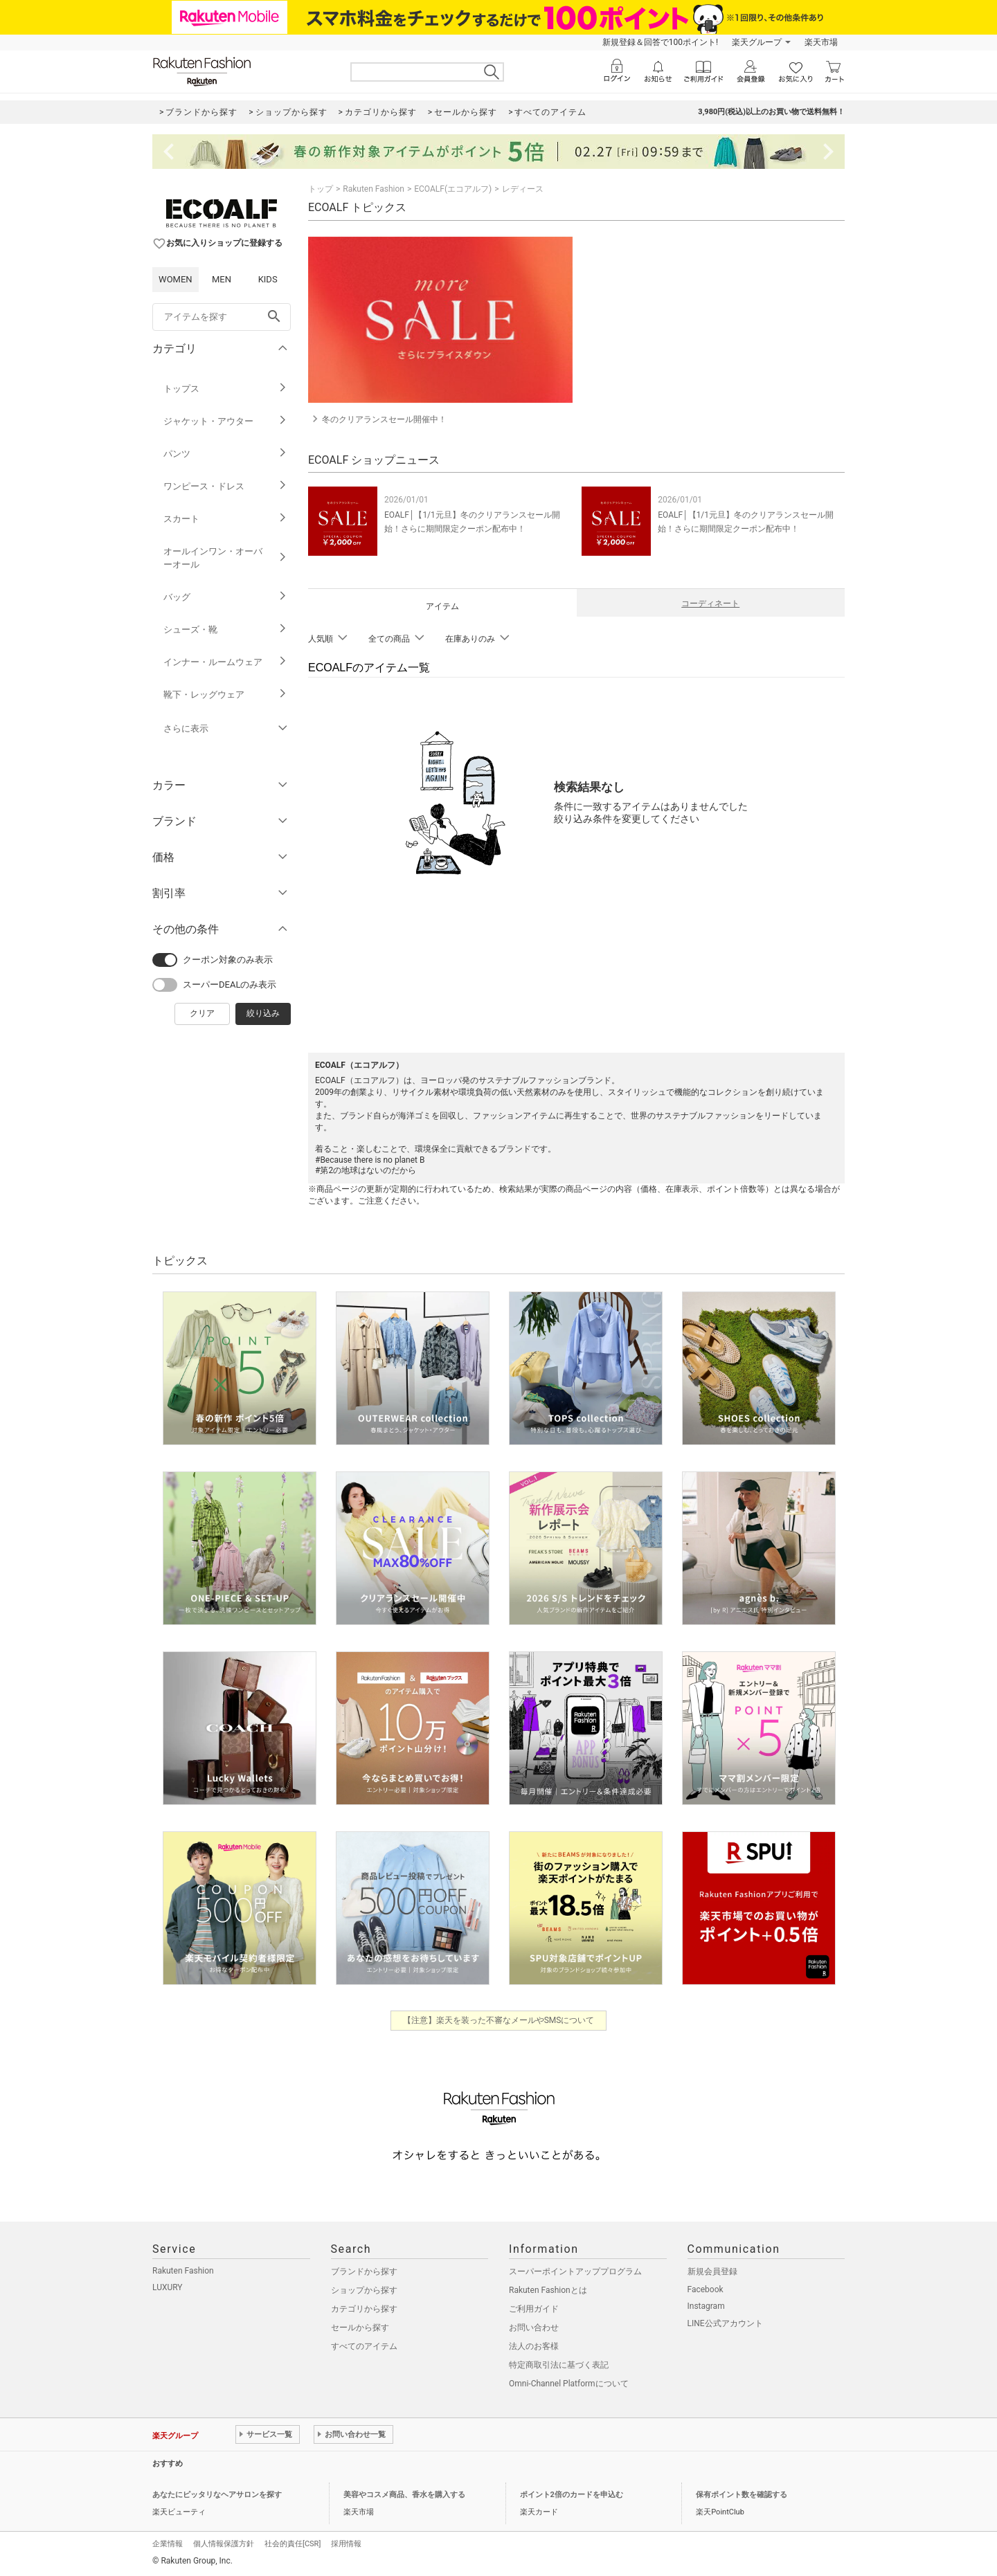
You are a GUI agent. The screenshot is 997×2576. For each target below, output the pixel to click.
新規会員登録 (712, 2271)
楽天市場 (821, 42)
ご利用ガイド (534, 2309)
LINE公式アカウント (725, 2323)
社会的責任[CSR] (292, 2543)
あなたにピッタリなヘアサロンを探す (217, 2494)
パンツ (225, 453)
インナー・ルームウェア (225, 662)
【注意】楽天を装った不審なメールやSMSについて (499, 2020)
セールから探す (360, 2327)
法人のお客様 (534, 2346)
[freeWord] (221, 317)
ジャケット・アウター (225, 421)
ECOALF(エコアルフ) (453, 189)
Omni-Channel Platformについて (569, 2383)
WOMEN (175, 279)
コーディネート (710, 603)
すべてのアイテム (364, 2346)
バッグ (225, 597)
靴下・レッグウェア (225, 694)
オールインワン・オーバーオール (225, 558)
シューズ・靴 (225, 629)
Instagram (706, 2306)
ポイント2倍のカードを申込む (571, 2494)
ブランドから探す (364, 2271)
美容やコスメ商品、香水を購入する (404, 2494)
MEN (221, 279)
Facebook (706, 2289)
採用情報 (346, 2543)
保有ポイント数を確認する (741, 2494)
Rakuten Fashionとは (548, 2290)
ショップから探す (364, 2290)
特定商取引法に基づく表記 (559, 2365)
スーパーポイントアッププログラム (575, 2271)
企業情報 (167, 2543)
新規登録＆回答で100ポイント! (660, 42)
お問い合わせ (534, 2327)
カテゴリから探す (364, 2309)
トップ (320, 189)
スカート (225, 518)
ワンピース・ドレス (225, 486)
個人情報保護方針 (223, 2543)
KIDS (268, 279)
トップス (225, 388)
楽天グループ (757, 42)
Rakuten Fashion (373, 189)
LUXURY (167, 2287)
